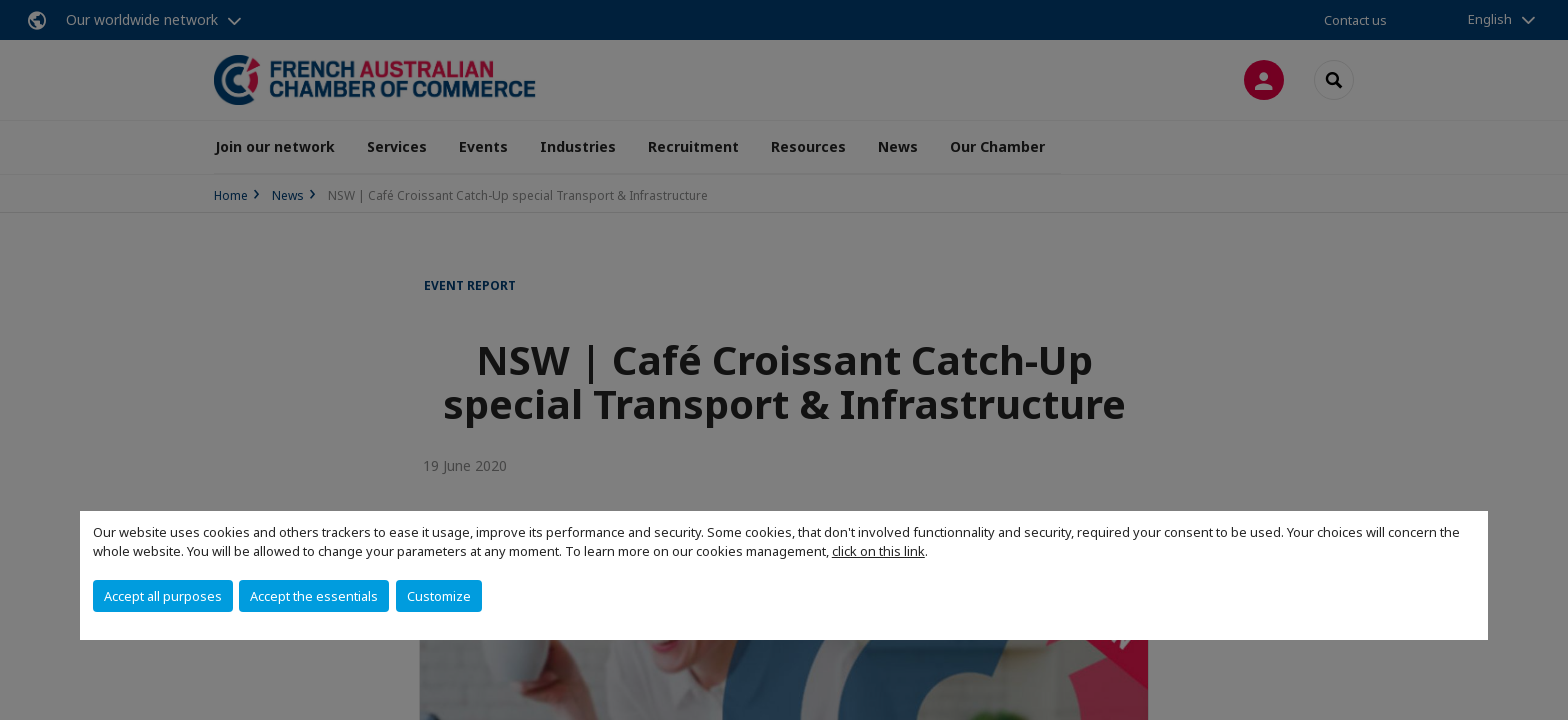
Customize (439, 596)
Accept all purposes (163, 596)
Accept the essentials (314, 596)
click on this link (878, 551)
